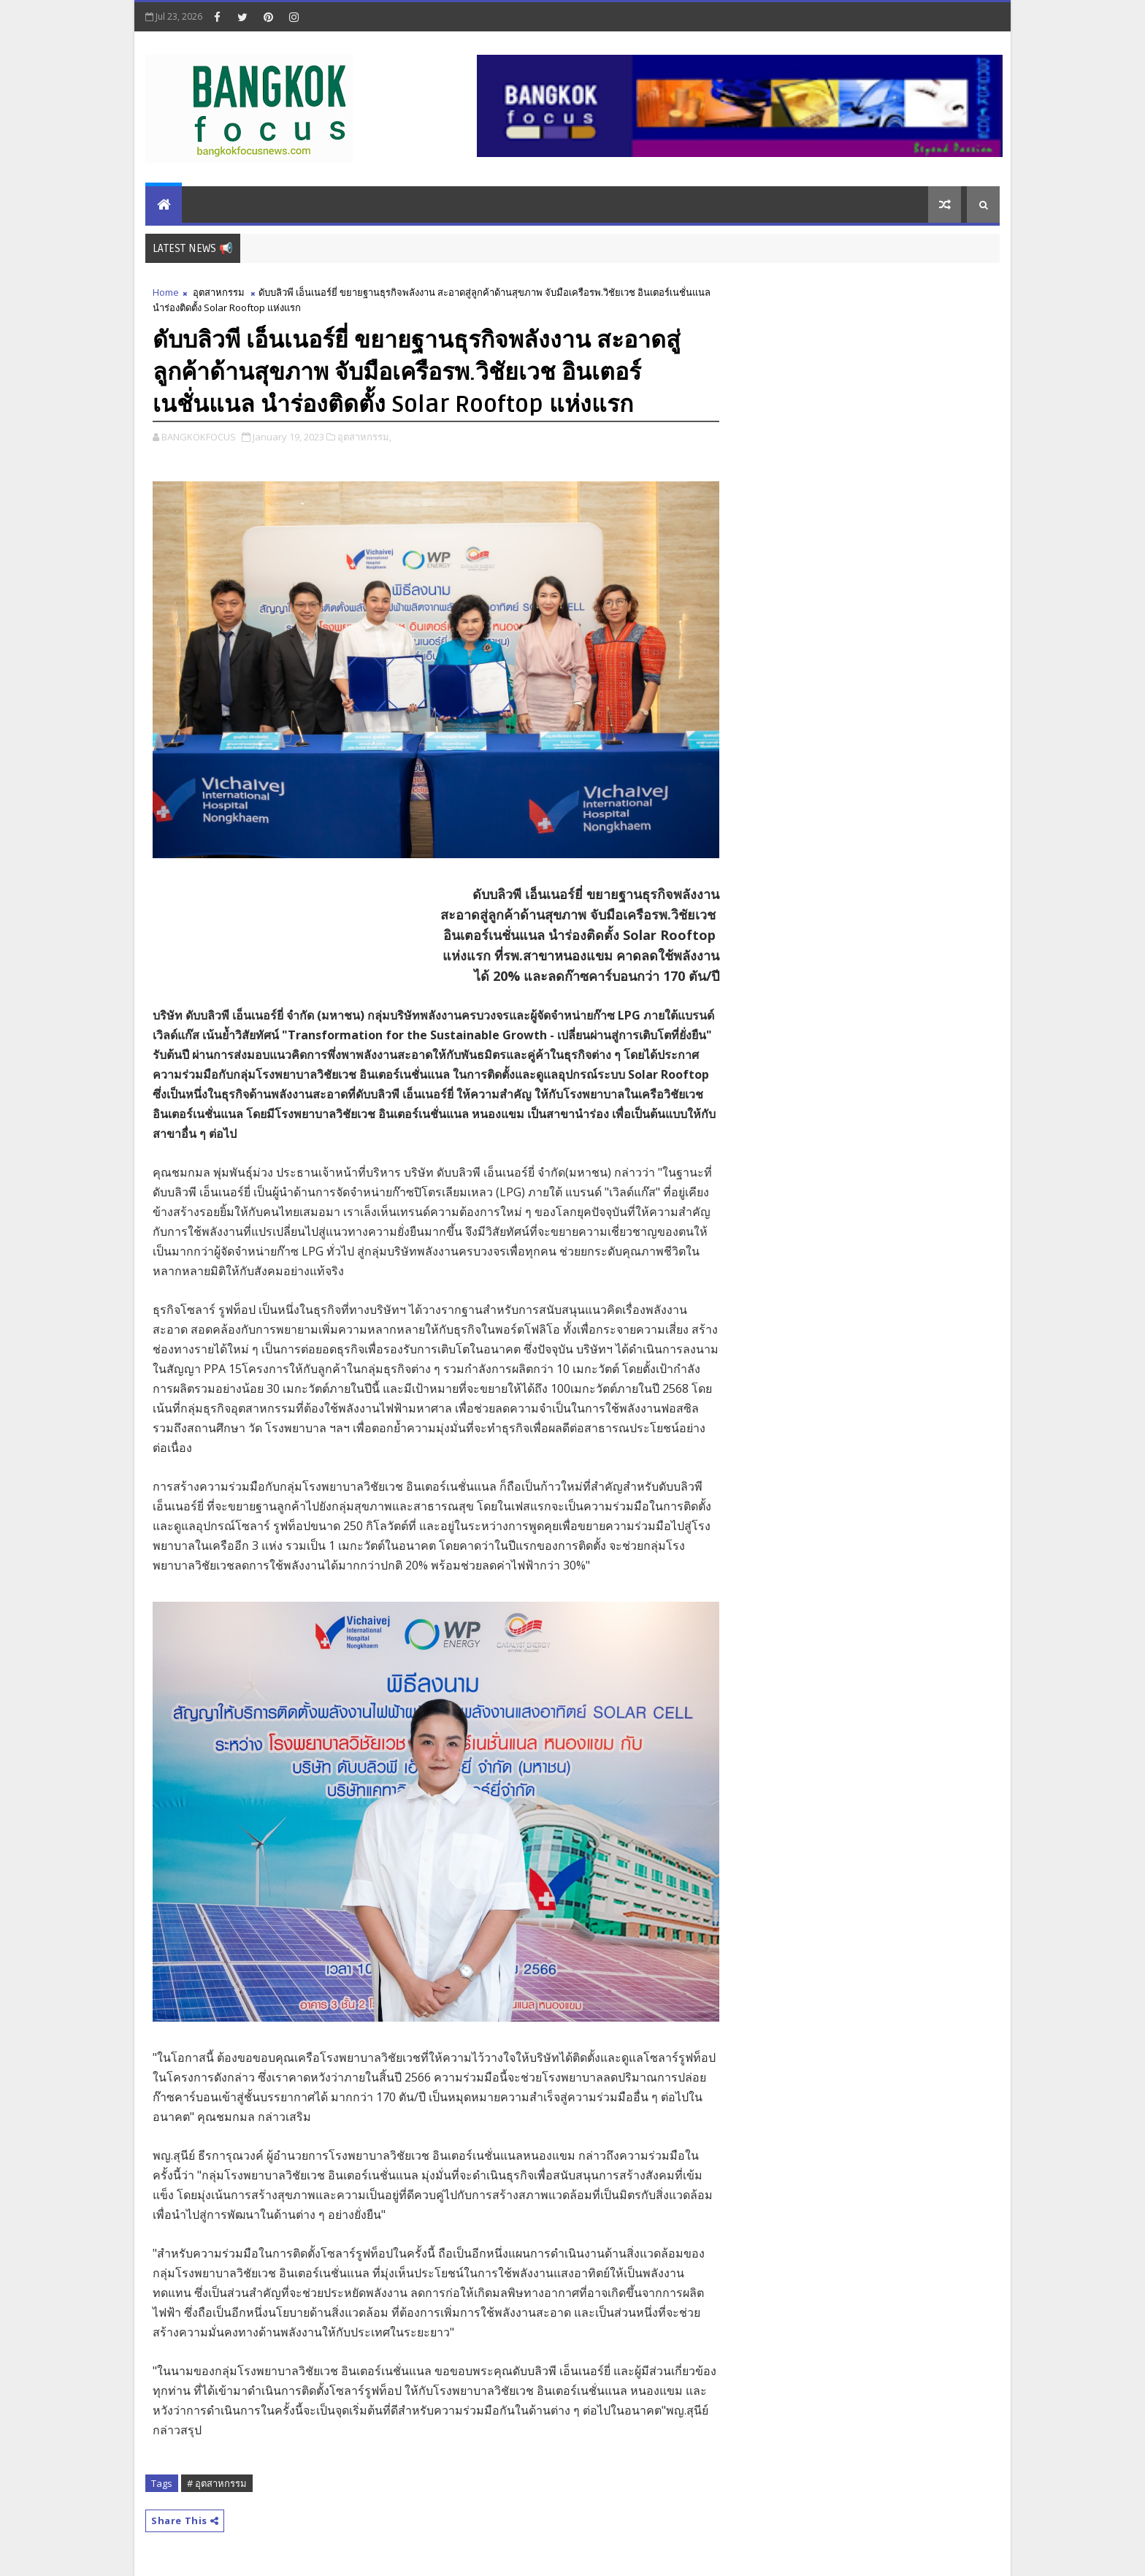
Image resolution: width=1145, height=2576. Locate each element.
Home (166, 292)
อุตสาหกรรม (219, 292)
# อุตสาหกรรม (217, 2483)
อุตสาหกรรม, (364, 436)
